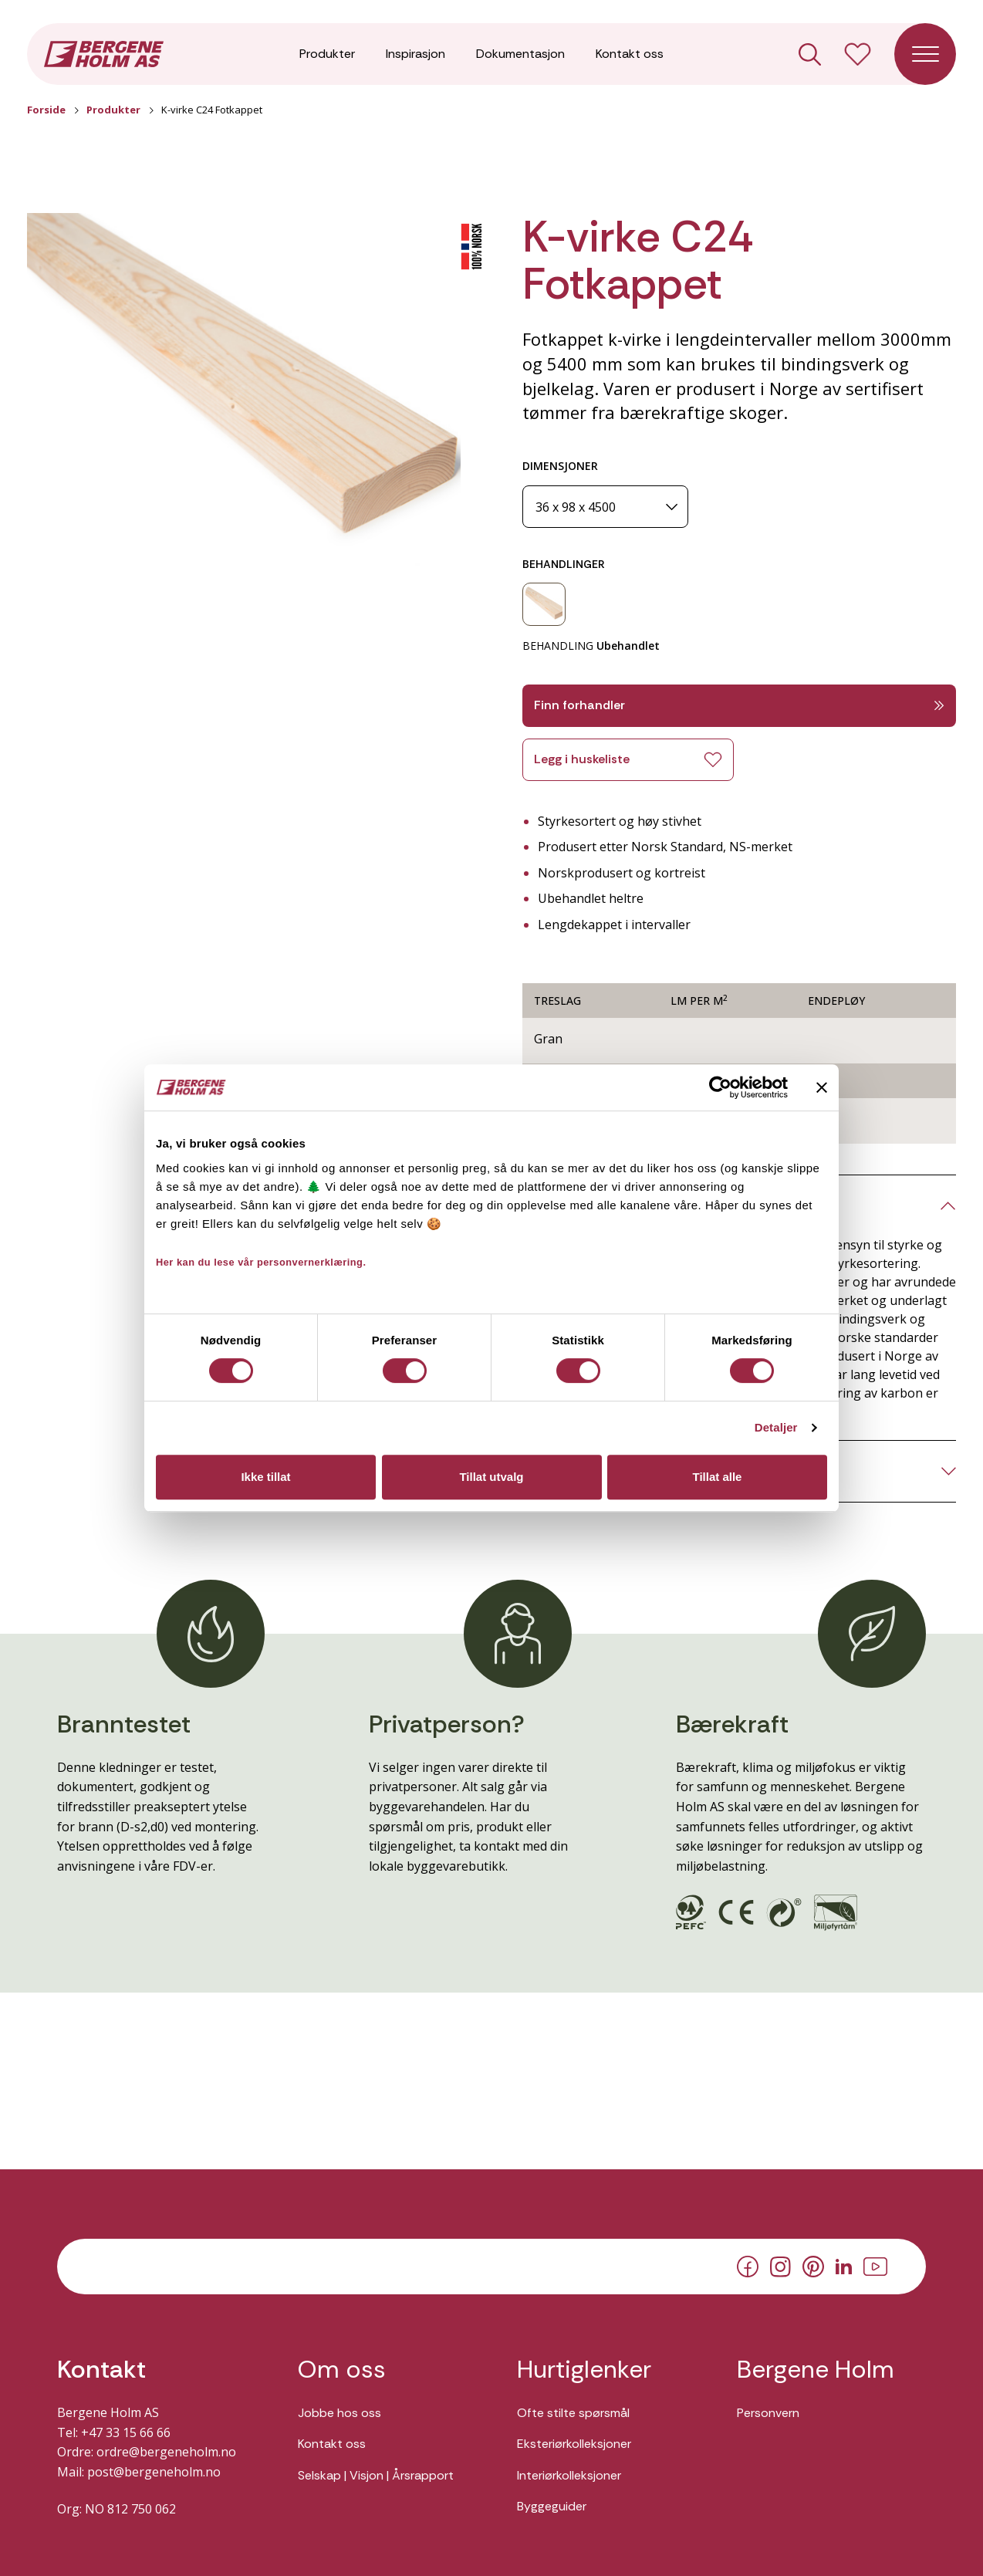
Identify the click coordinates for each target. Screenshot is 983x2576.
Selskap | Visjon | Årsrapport (376, 2475)
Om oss (342, 2369)
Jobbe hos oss (339, 2413)
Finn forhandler (739, 705)
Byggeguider (551, 2506)
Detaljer (776, 1427)
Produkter (327, 54)
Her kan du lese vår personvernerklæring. (261, 1262)
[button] (244, 390)
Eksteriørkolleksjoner (574, 2444)
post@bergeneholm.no (154, 2471)
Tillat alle (717, 1476)
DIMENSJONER (560, 465)
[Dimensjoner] (605, 506)
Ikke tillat (265, 1476)
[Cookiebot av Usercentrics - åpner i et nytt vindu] (720, 1087)
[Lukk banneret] (821, 1087)
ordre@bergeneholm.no (166, 2451)
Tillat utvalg (491, 1476)
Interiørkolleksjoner (569, 2475)
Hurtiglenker (584, 2369)
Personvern (768, 2413)
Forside (46, 110)
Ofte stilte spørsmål (573, 2413)
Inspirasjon (415, 54)
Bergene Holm (815, 2369)
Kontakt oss (630, 54)
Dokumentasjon (520, 54)
